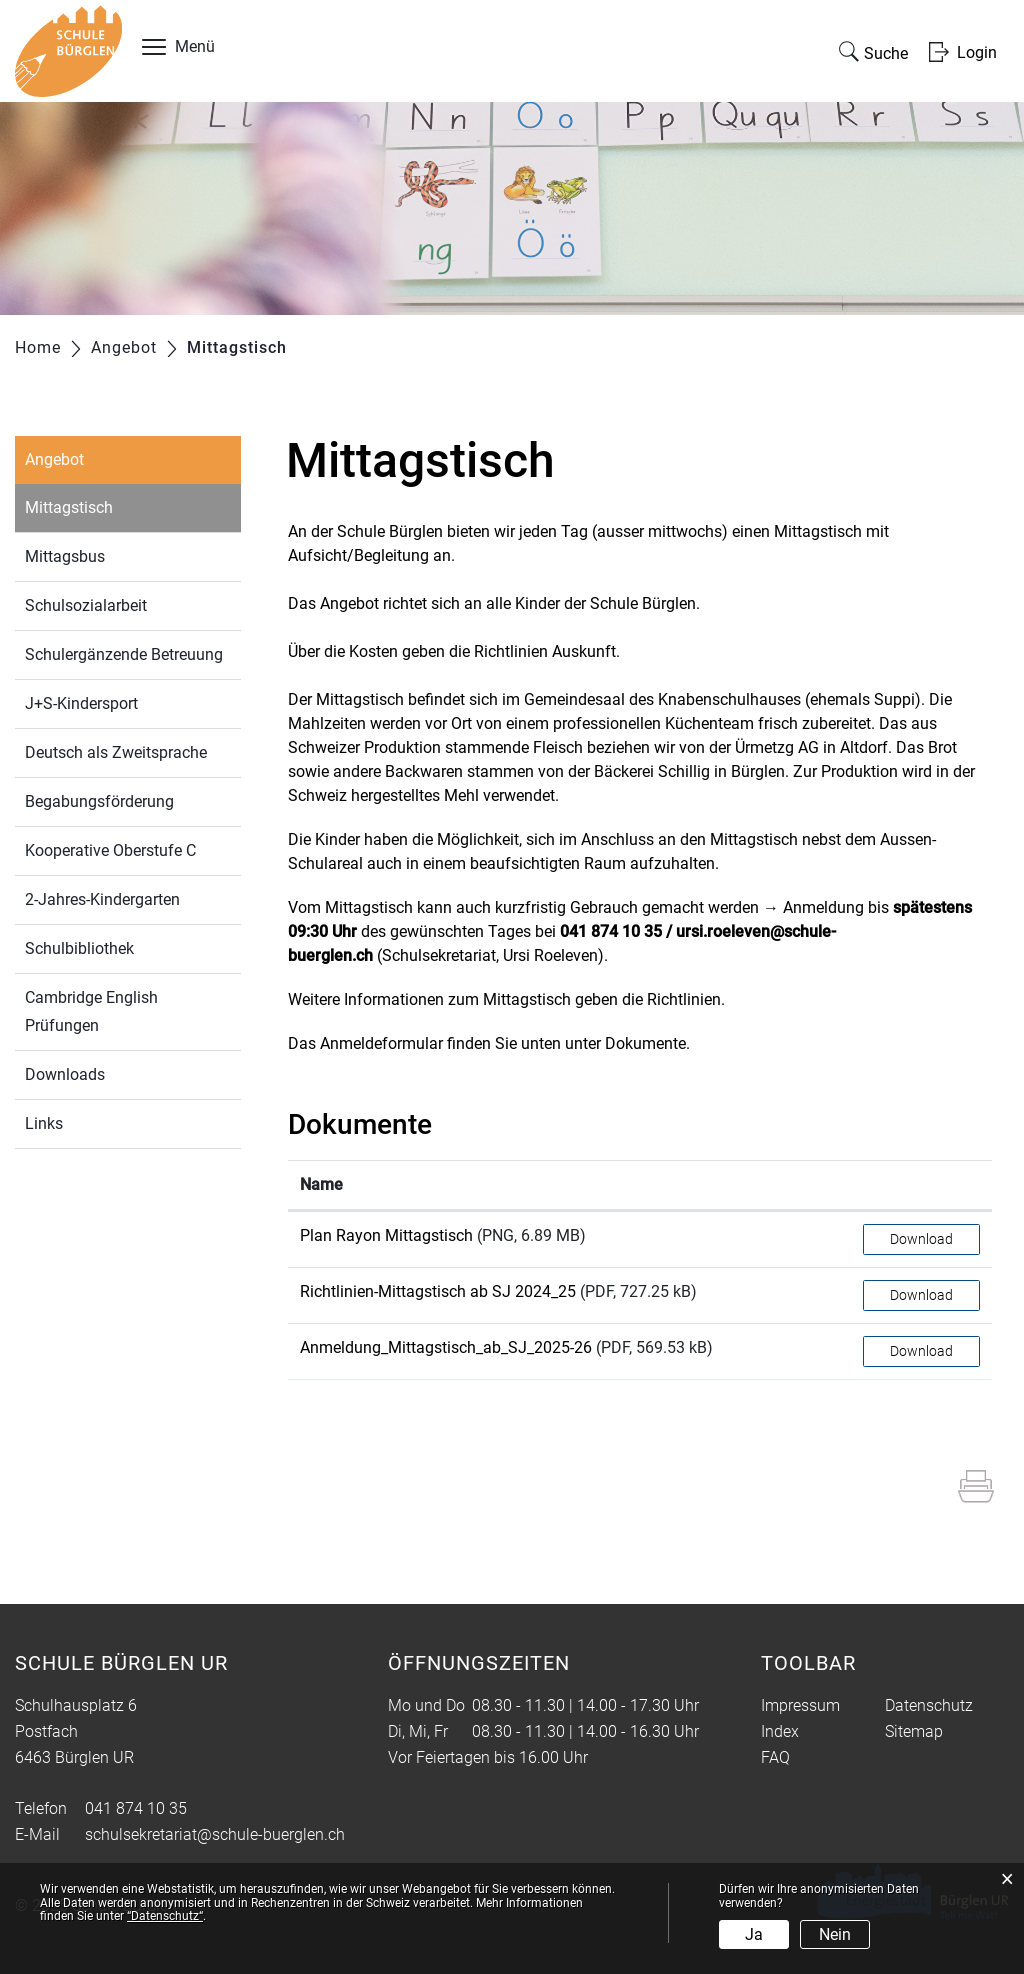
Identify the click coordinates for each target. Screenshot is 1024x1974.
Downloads (65, 1074)
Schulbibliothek (79, 948)
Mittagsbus (65, 556)
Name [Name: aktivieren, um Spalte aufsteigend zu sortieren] (321, 1184)
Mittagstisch (115, 505)
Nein (835, 1934)
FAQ (775, 1757)
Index (780, 1731)
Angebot (54, 459)
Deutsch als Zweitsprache (116, 752)
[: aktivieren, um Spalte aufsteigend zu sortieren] (921, 1185)
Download (921, 1239)
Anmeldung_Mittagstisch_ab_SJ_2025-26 (446, 1347)
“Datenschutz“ (165, 1916)
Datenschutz (929, 1705)
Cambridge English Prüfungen (91, 1011)
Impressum (800, 1705)
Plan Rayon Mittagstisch (386, 1235)
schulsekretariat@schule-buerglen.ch (215, 1834)
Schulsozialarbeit (86, 605)
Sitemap (914, 1731)
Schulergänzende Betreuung (124, 654)
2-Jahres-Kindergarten (102, 899)
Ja (754, 1934)
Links (44, 1123)
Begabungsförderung (99, 801)
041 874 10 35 (136, 1808)
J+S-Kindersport (81, 703)
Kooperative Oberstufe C (110, 850)
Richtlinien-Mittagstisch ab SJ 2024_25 (438, 1291)
